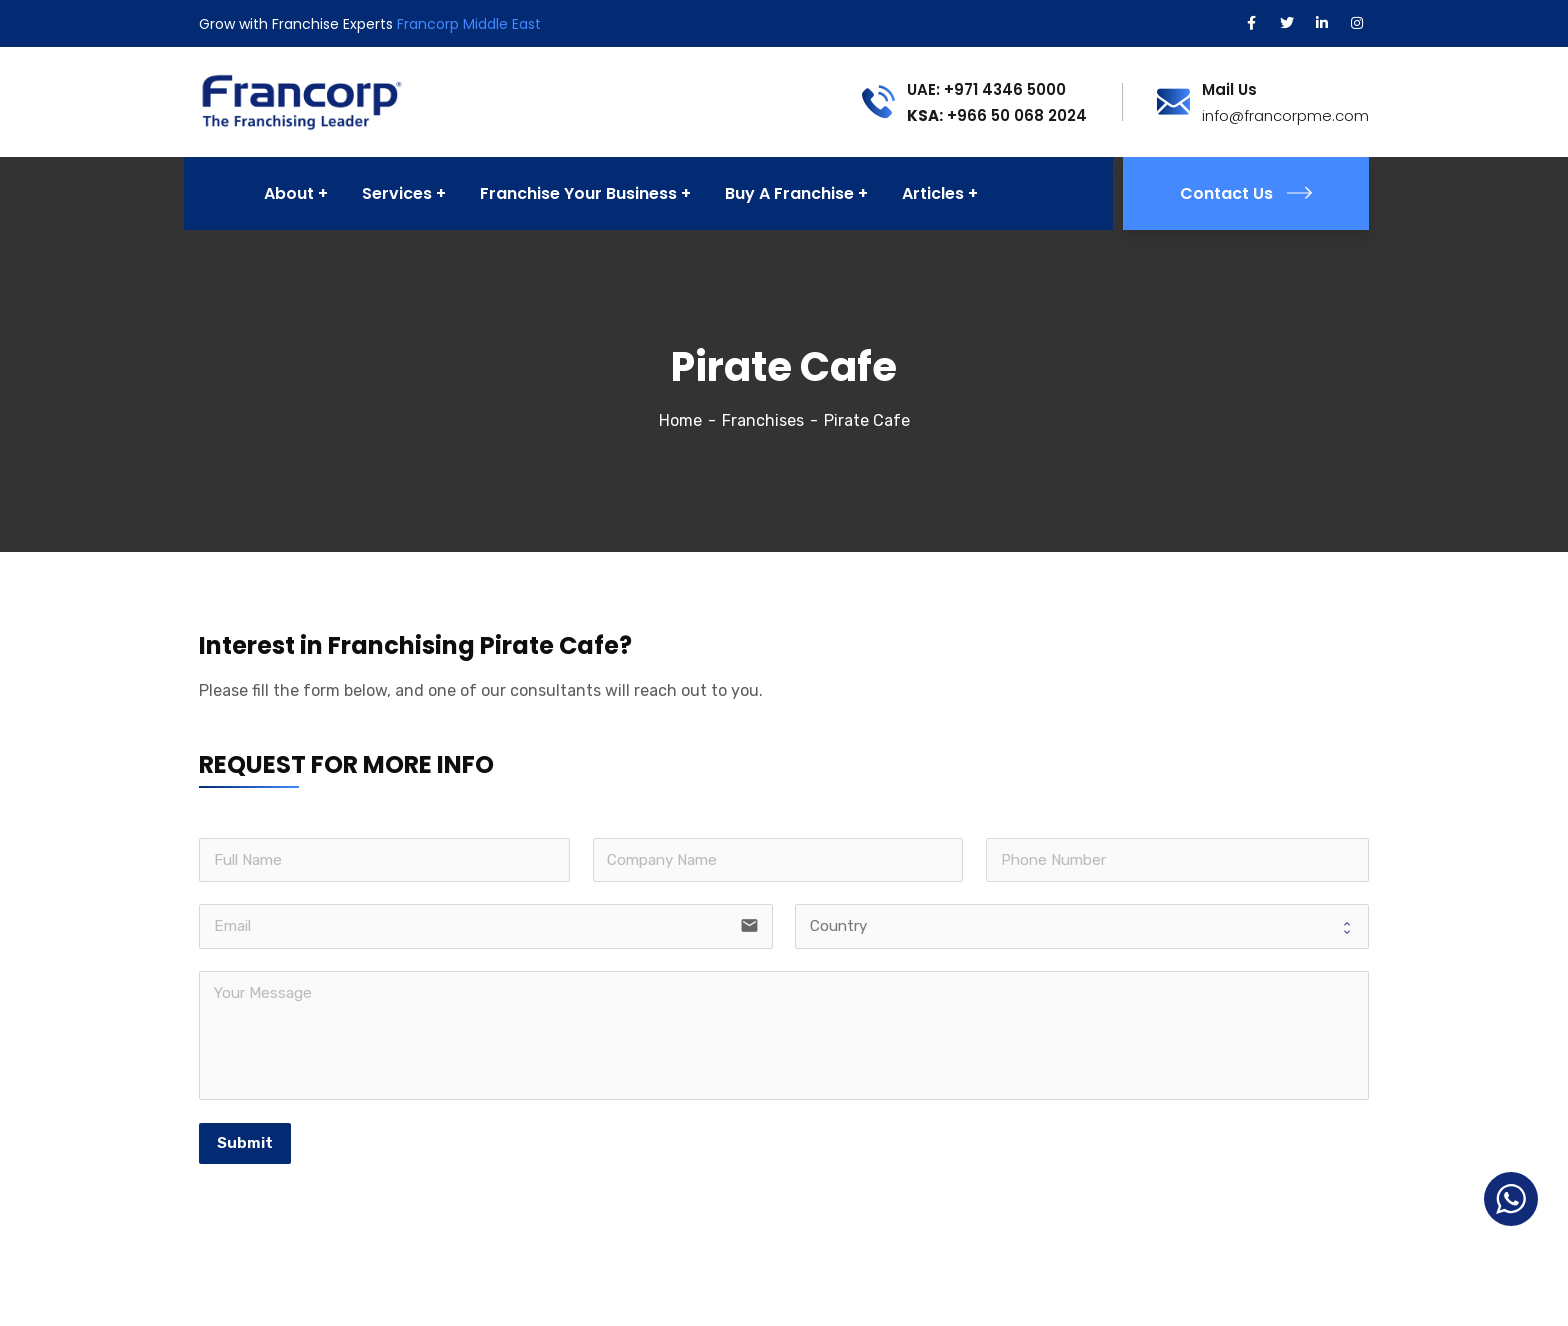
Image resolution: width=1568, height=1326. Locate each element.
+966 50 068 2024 (997, 115)
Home (680, 420)
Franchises (763, 420)
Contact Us (1246, 193)
